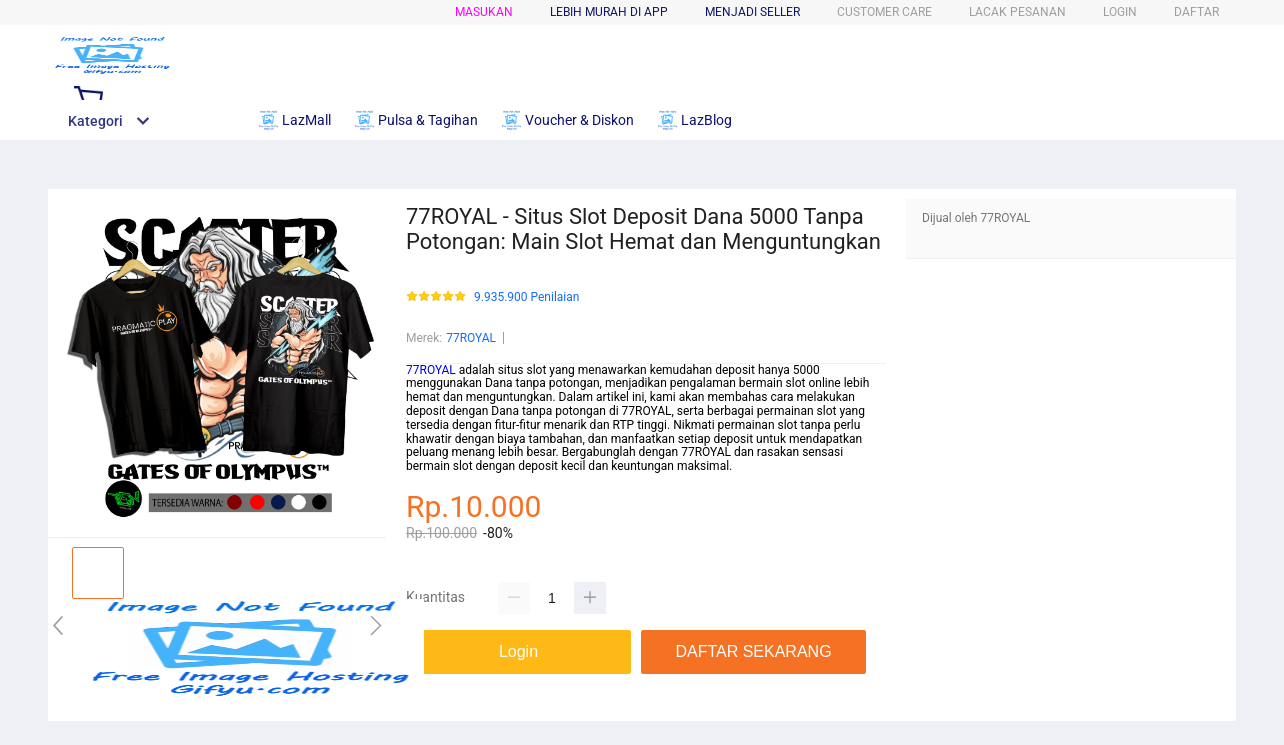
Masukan (484, 12)
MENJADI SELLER (752, 12)
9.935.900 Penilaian (526, 297)
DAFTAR (1196, 12)
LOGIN (1120, 12)
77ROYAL (471, 338)
